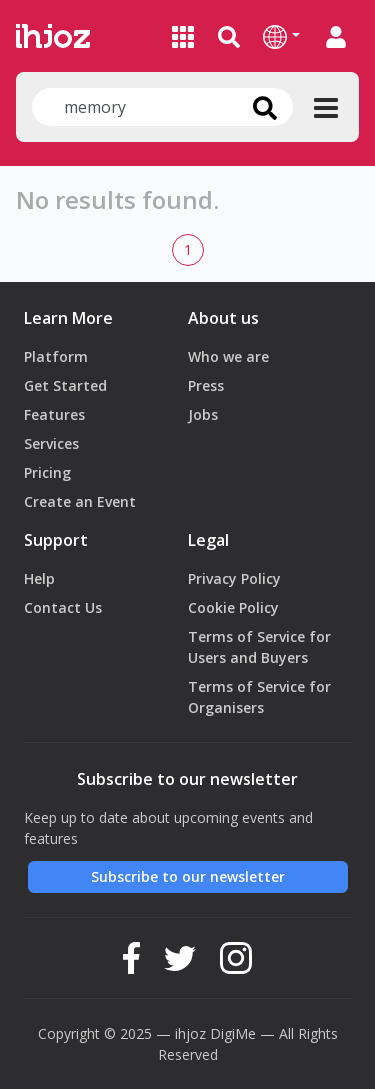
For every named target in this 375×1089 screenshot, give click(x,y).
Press (206, 385)
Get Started (65, 385)
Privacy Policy (234, 578)
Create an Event (80, 501)
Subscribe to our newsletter (188, 876)
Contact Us (63, 607)
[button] (281, 36)
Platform (56, 356)
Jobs (203, 414)
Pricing (47, 472)
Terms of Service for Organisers (259, 697)
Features (54, 414)
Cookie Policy (233, 607)
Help (39, 578)
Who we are (228, 356)
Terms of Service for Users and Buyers (259, 647)
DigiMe (233, 1033)
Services (51, 443)
